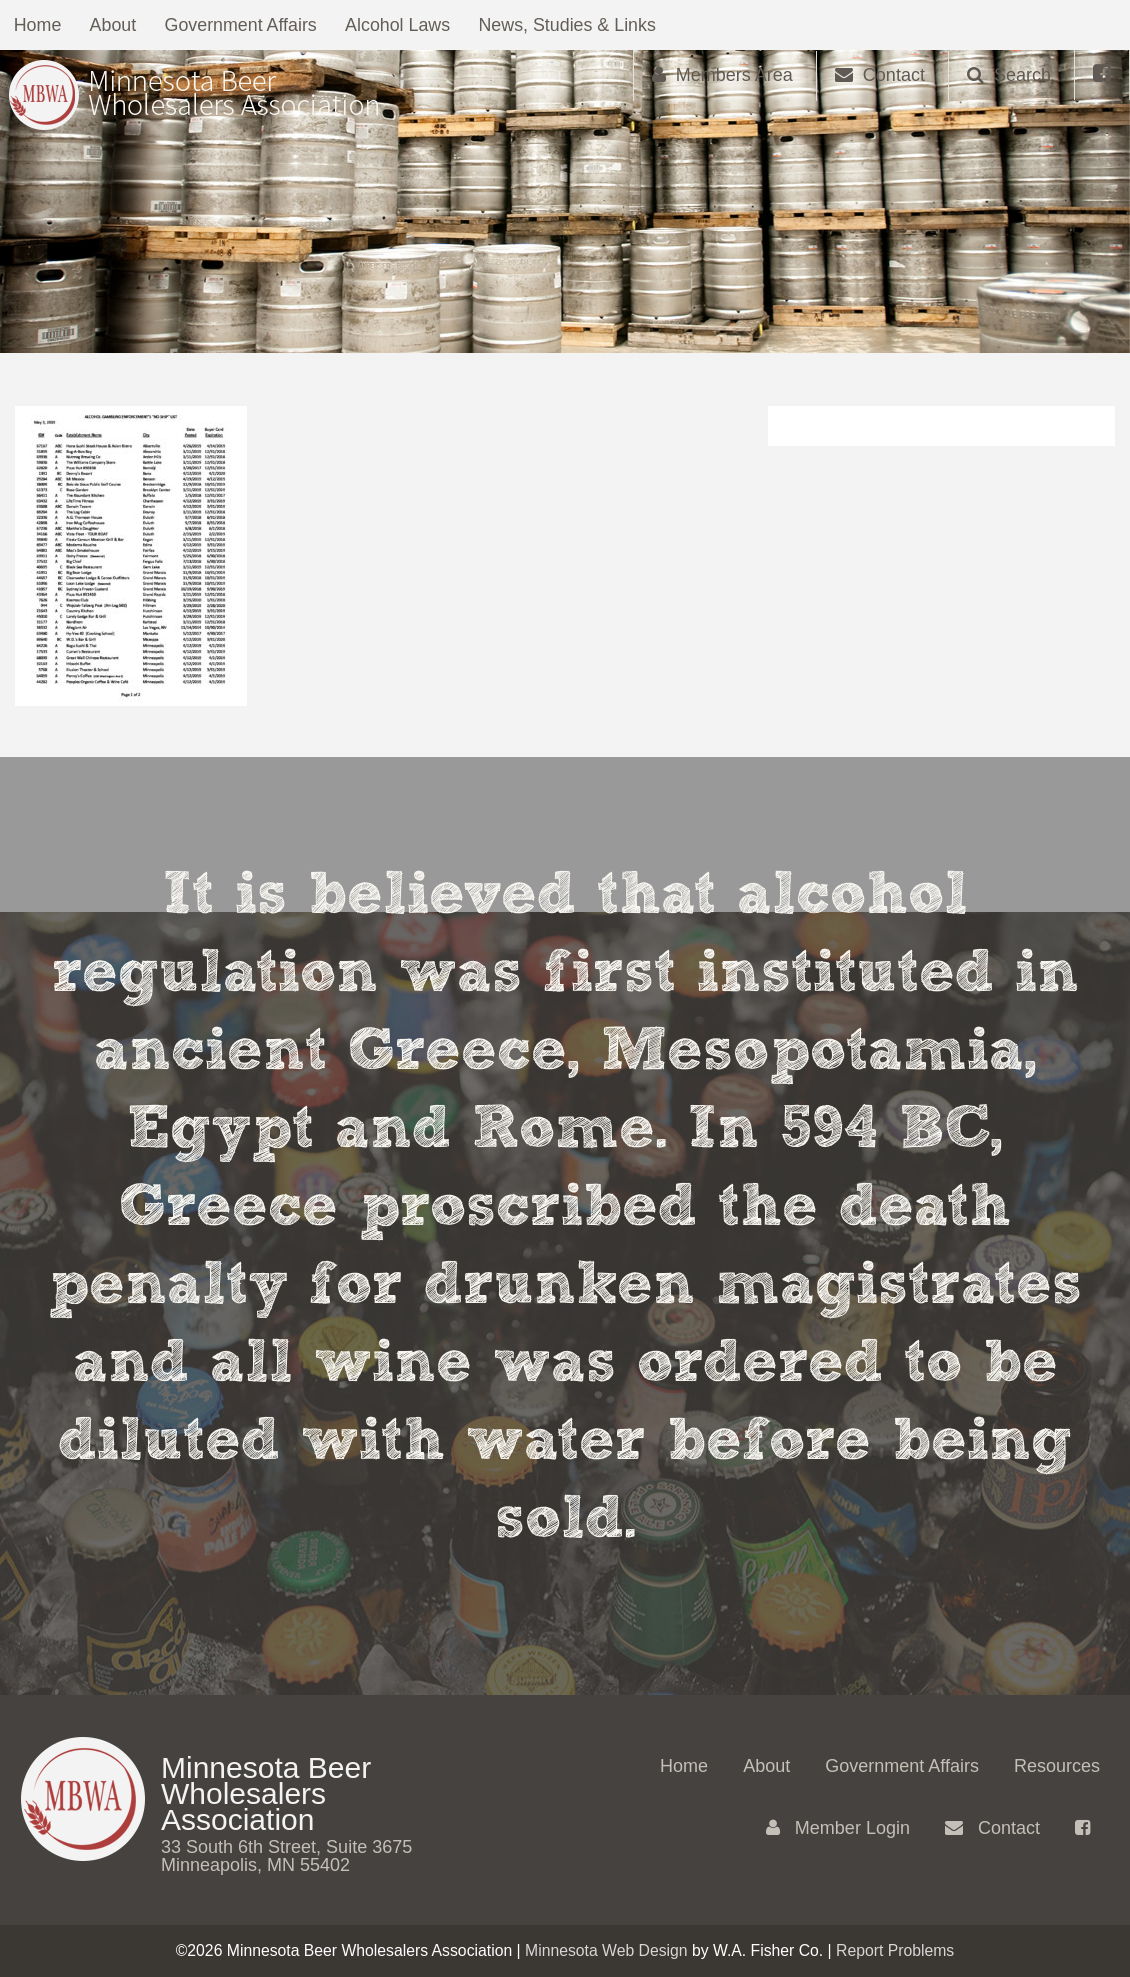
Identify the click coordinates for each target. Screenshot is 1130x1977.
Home (39, 25)
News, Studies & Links (579, 25)
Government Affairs (247, 25)
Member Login (838, 1828)
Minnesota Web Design (606, 1950)
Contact (992, 1828)
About (116, 25)
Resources (1057, 1766)
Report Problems (895, 1950)
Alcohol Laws (407, 25)
